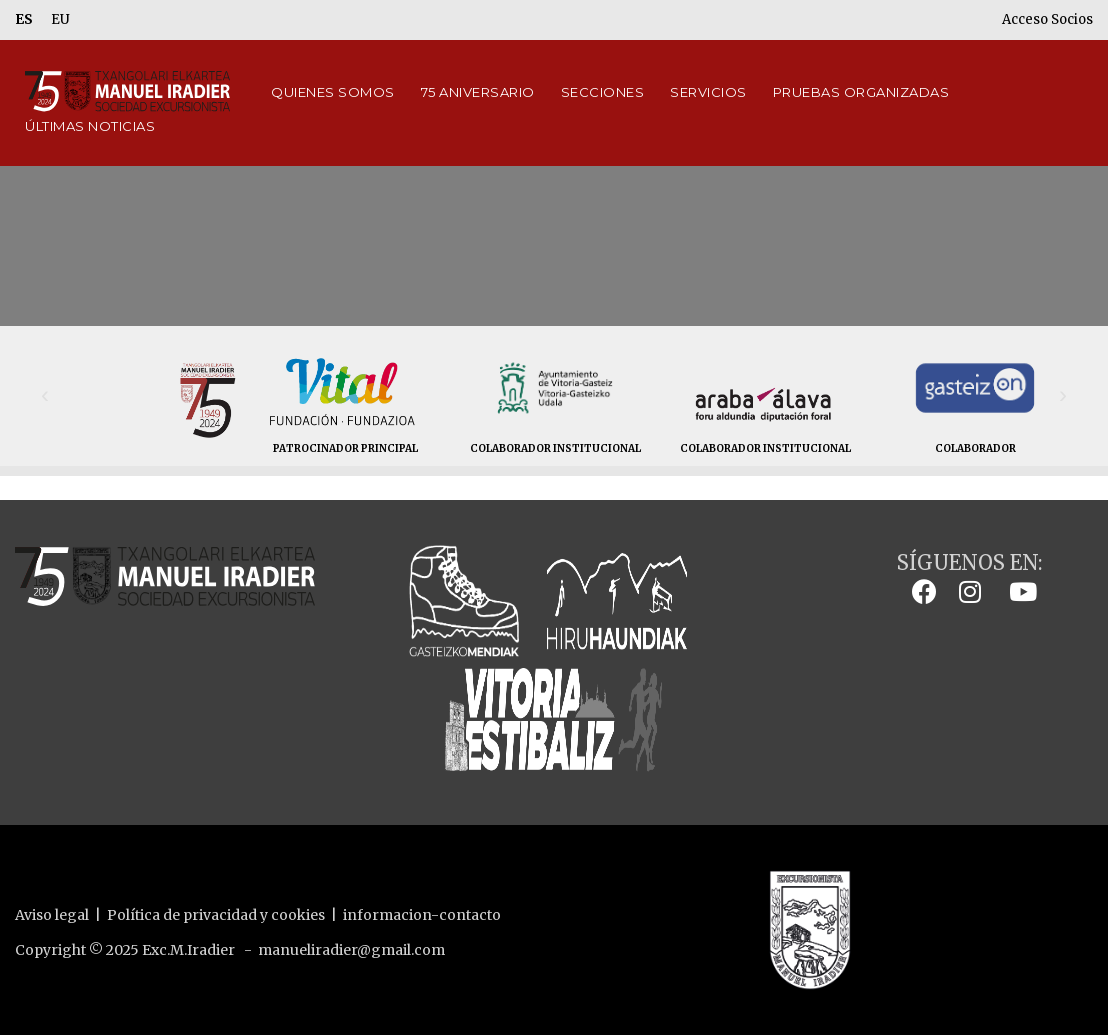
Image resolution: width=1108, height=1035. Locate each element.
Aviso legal (52, 915)
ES (24, 19)
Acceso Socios (1047, 19)
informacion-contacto (422, 915)
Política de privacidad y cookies (216, 915)
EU (60, 19)
